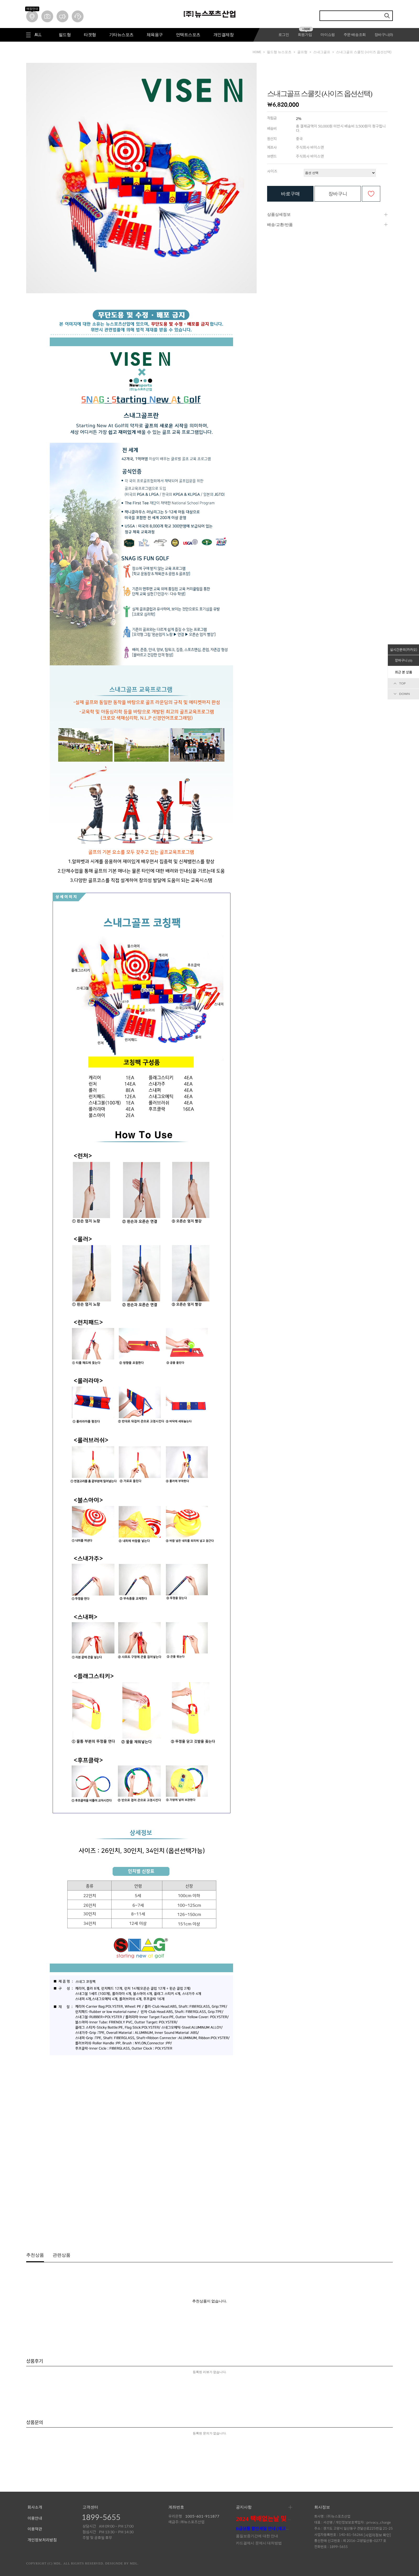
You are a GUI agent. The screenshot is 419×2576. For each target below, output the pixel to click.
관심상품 (371, 194)
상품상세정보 (279, 214)
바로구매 (290, 193)
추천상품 (35, 2255)
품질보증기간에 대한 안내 (257, 2536)
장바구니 (337, 193)
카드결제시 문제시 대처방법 (259, 2543)
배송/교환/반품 (280, 225)
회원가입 (305, 35)
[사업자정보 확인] (377, 2535)
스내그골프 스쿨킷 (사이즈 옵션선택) (364, 52)
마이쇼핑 (328, 35)
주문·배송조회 (355, 35)
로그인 (283, 35)
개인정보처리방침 (42, 2540)
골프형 (302, 52)
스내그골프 (321, 52)
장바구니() (383, 35)
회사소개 (34, 2507)
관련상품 (61, 2255)
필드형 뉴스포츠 (279, 52)
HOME (257, 52)
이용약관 (34, 2529)
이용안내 (34, 2518)
